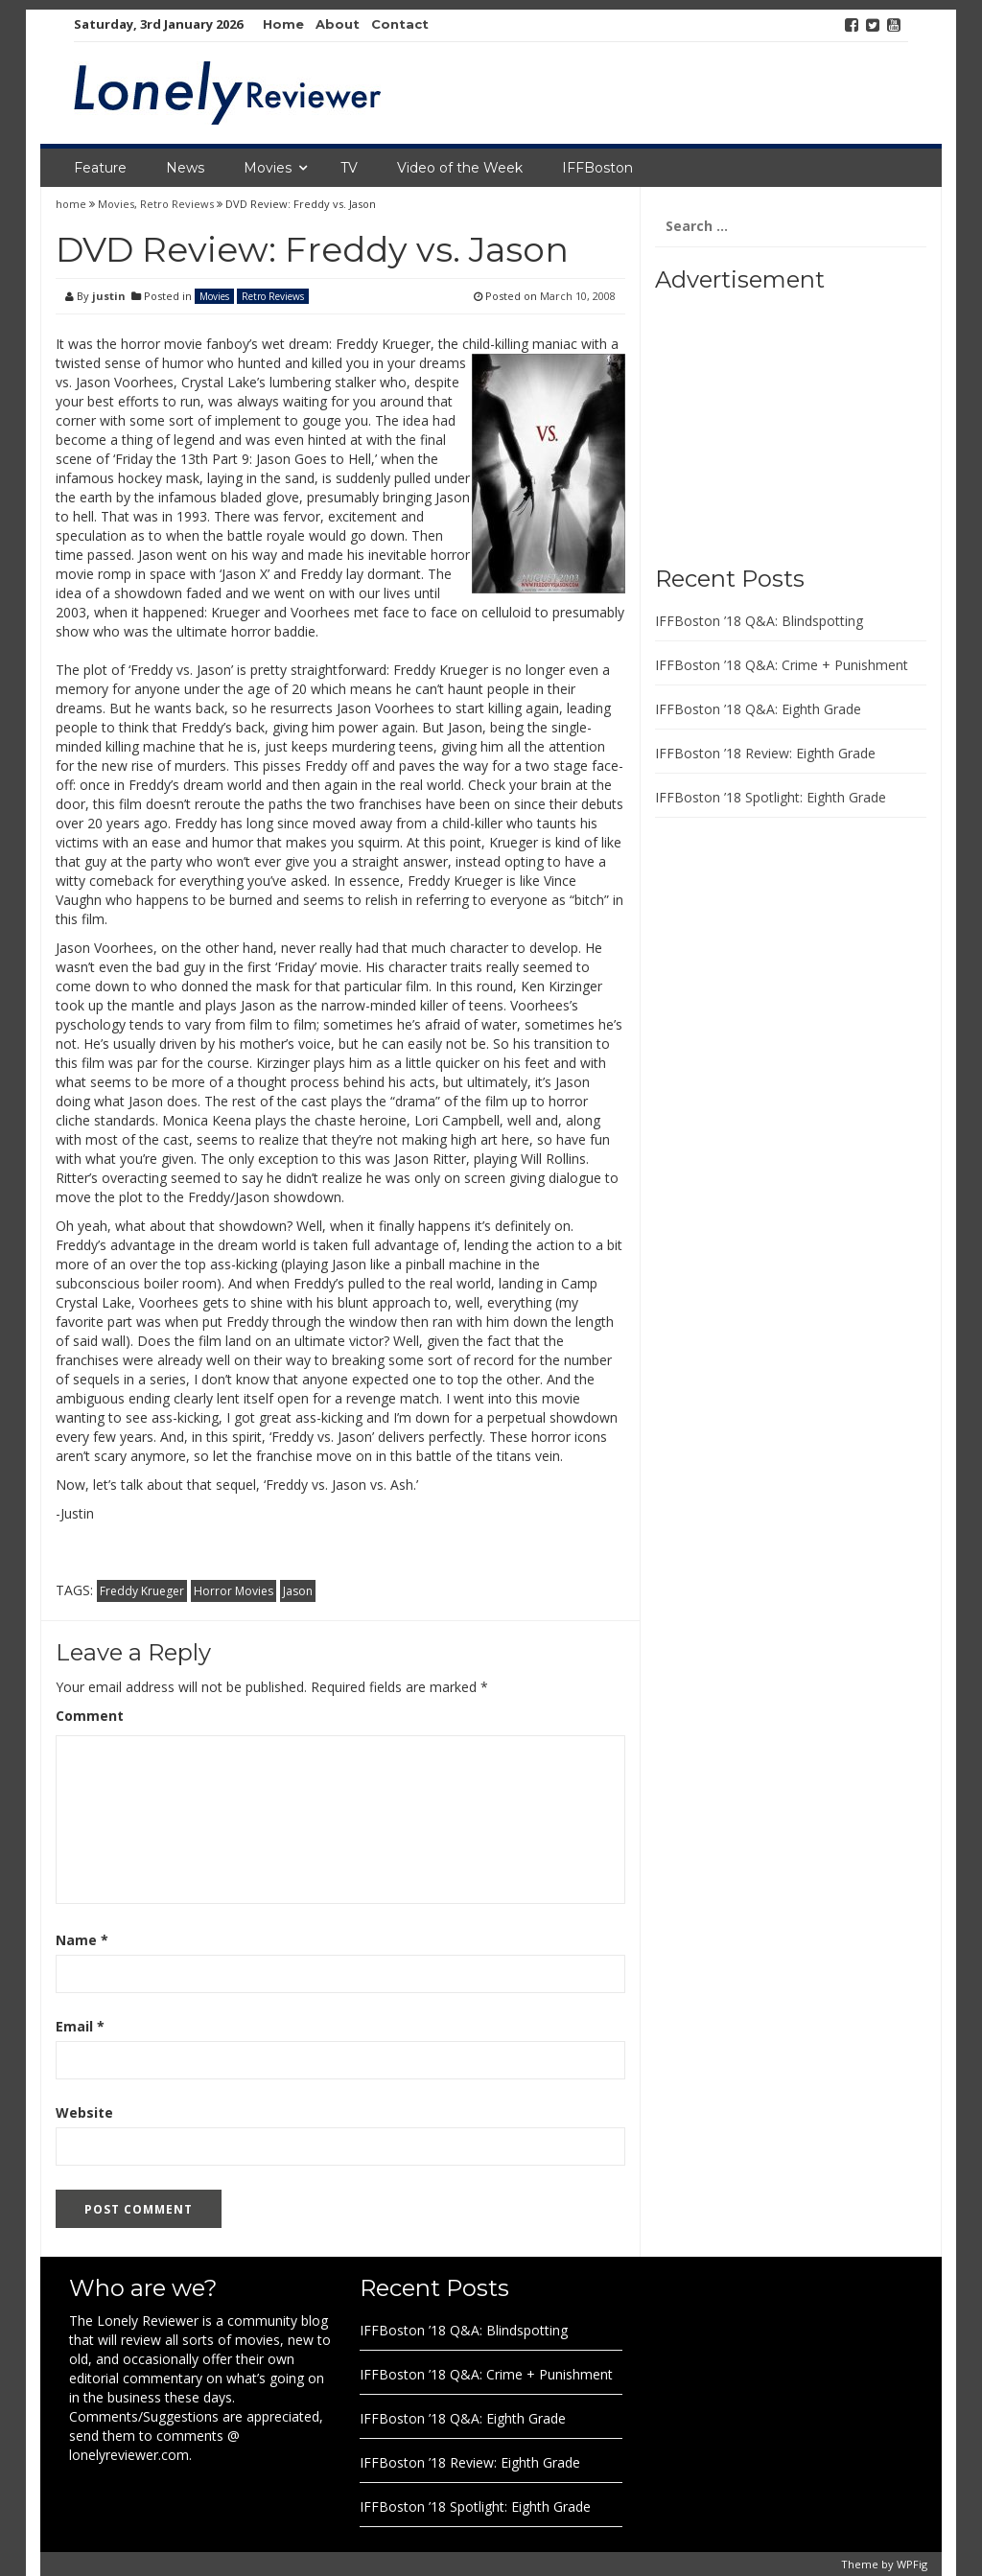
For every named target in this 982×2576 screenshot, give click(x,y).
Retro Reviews (177, 204)
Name (82, 1940)
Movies (268, 167)
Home (283, 24)
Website (84, 2112)
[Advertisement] (775, 422)
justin (109, 296)
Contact (400, 24)
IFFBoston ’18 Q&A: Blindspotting (759, 621)
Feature (100, 167)
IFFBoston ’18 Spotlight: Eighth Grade (770, 797)
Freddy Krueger (142, 1591)
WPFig (912, 2564)
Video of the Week (460, 167)
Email (80, 2026)
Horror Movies (233, 1591)
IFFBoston (597, 167)
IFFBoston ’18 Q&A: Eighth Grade (758, 709)
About (338, 24)
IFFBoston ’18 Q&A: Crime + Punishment (781, 665)
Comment (90, 1715)
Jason (298, 1591)
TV (349, 167)
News (185, 167)
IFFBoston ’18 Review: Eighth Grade (765, 753)
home (72, 204)
